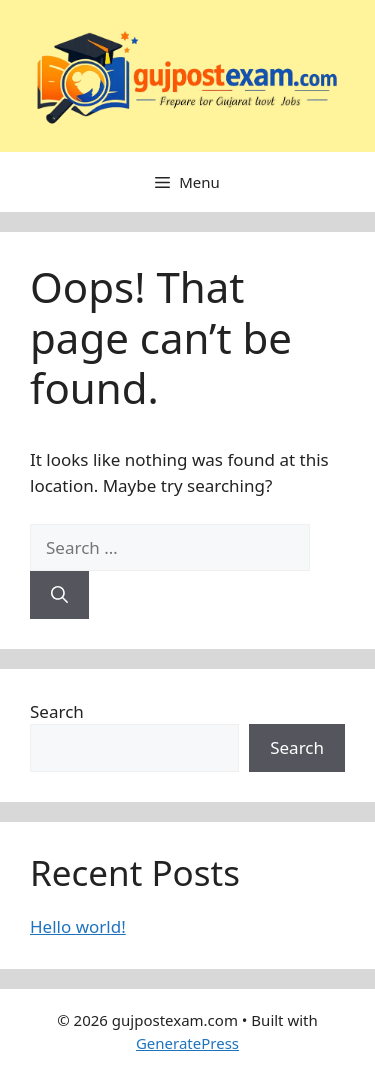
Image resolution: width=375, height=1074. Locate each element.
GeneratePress (187, 1043)
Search (57, 711)
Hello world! (78, 926)
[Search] (59, 595)
